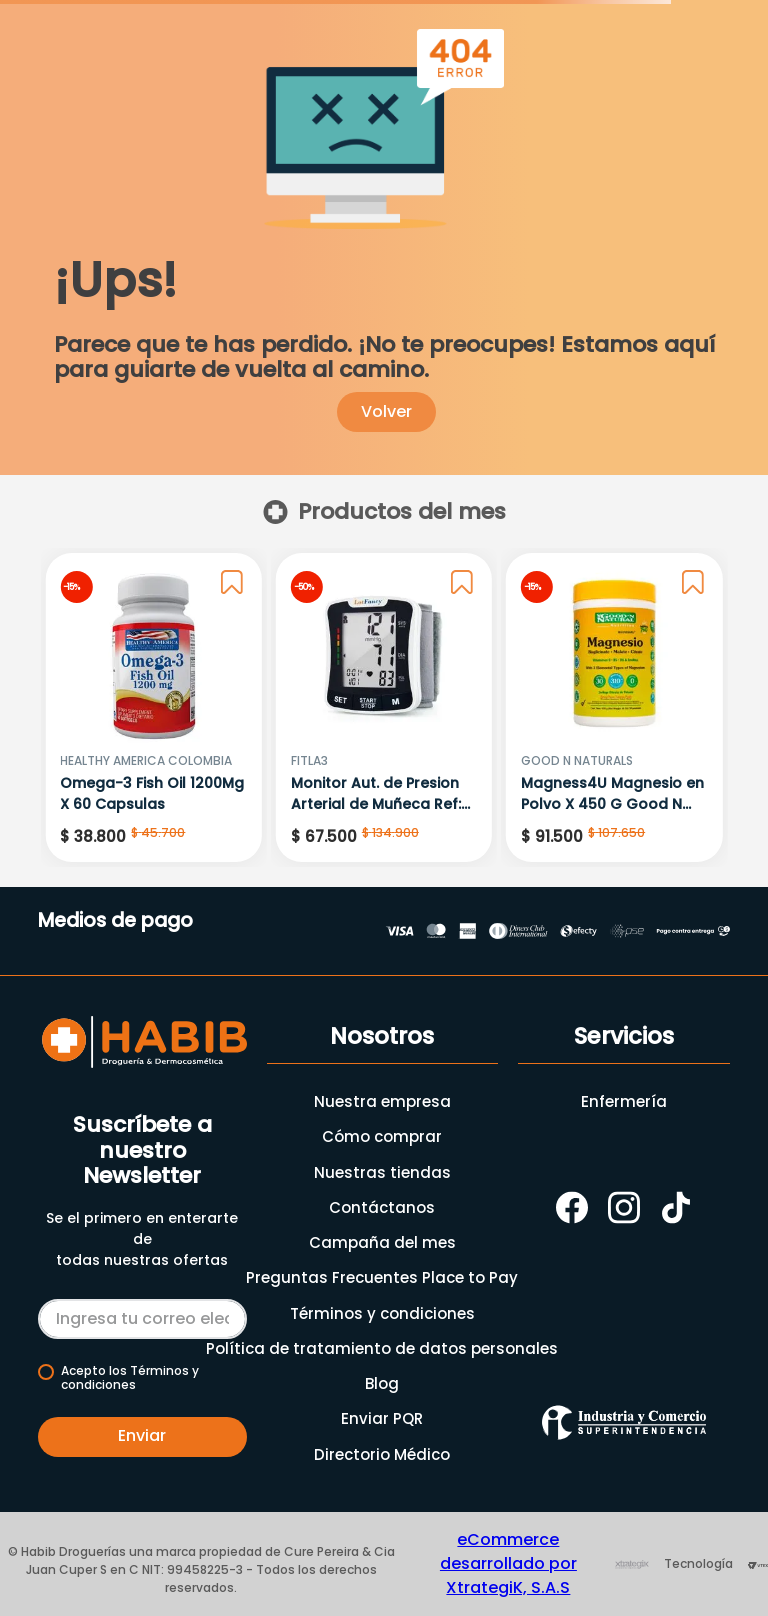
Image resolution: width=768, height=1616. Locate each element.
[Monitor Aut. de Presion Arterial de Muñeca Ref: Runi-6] (384, 707)
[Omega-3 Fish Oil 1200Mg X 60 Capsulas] (153, 707)
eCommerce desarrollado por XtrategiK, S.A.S (508, 1563)
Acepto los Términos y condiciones (130, 1378)
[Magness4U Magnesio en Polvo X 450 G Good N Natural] (614, 707)
